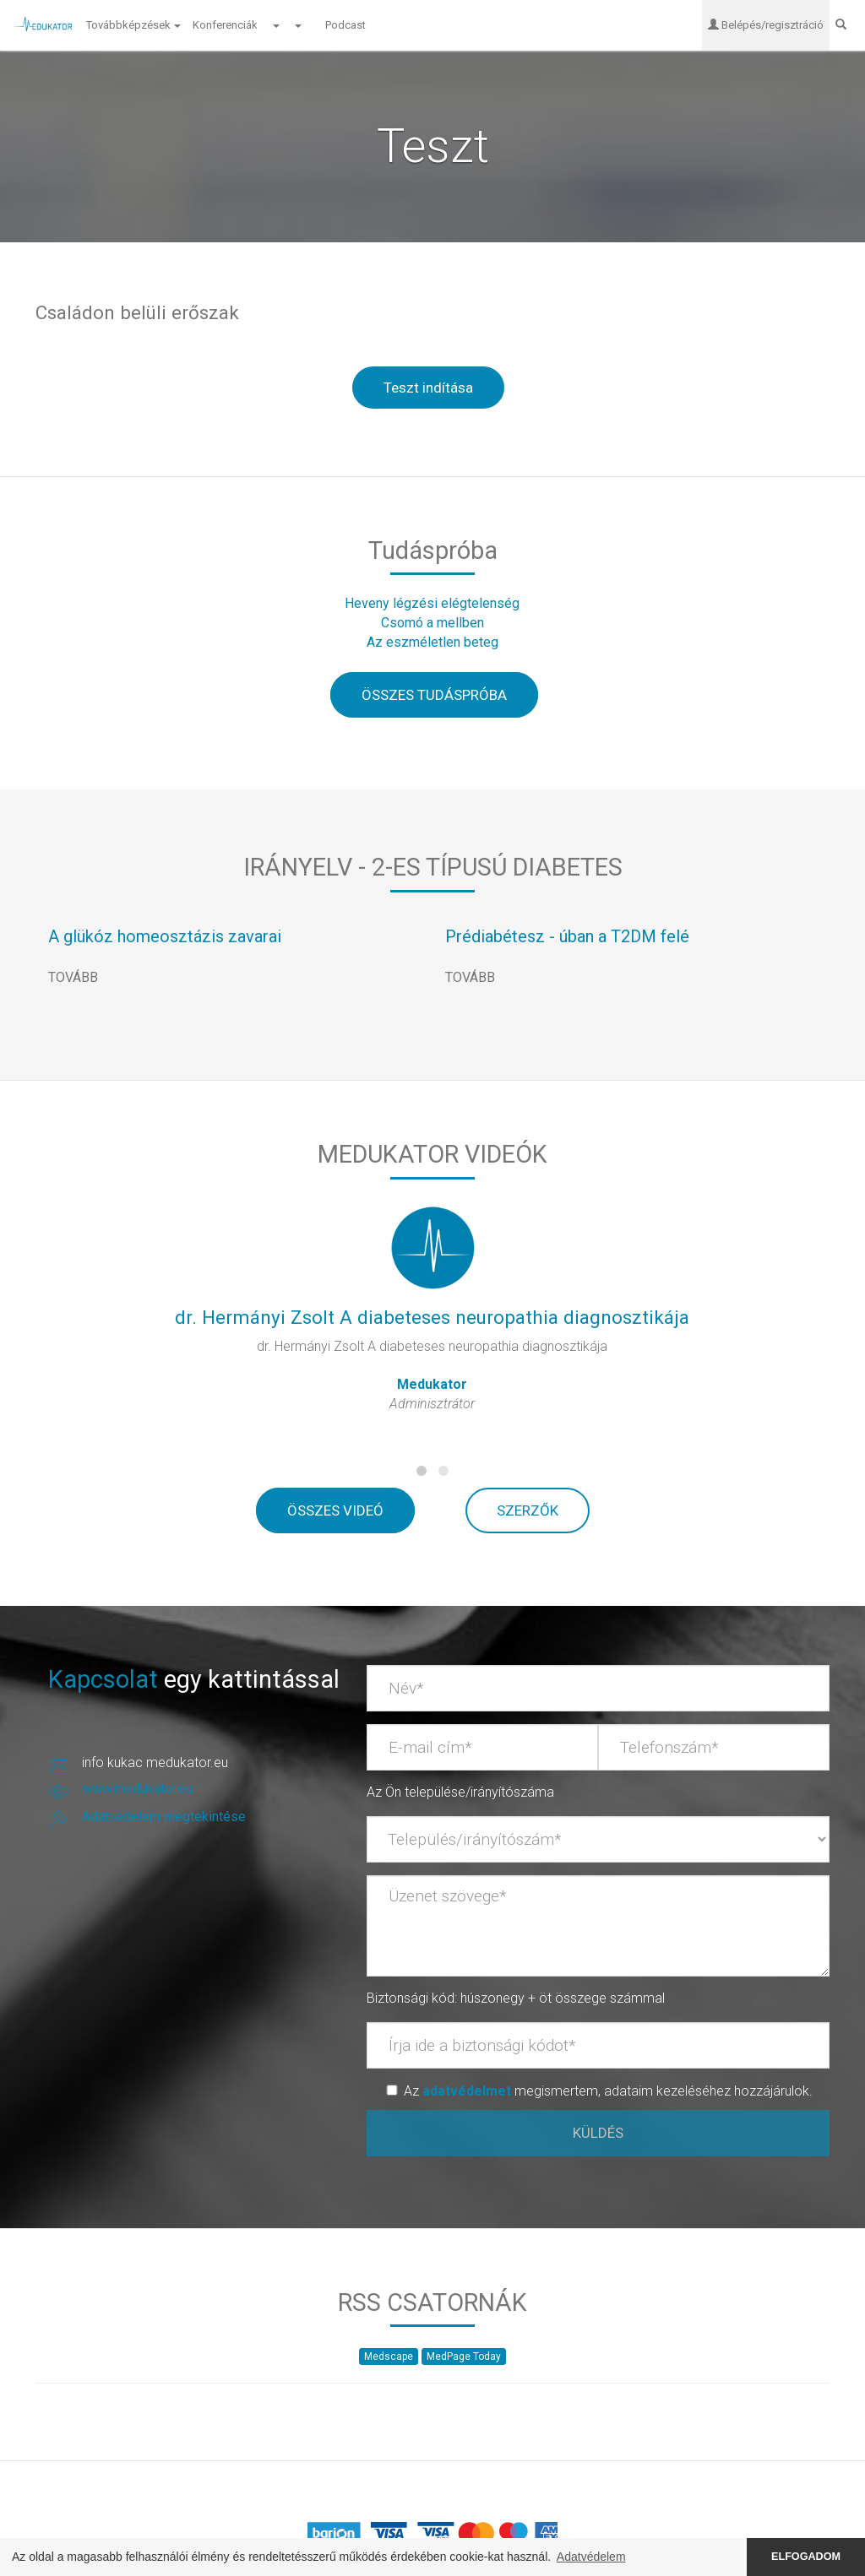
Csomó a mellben (432, 624)
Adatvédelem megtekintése (164, 1817)
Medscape (388, 2357)
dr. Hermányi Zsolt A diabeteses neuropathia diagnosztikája (432, 1318)
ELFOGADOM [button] (806, 2556)
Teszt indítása (428, 388)
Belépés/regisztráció (763, 25)
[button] (275, 25)
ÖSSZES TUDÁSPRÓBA (434, 695)
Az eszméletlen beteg (432, 643)
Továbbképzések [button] (133, 25)
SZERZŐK (527, 1511)
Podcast (347, 25)
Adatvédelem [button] (591, 2556)
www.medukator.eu (137, 1790)
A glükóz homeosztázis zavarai (164, 937)
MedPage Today (464, 2357)
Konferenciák (225, 25)
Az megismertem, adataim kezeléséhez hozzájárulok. (608, 2092)
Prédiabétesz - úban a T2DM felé (567, 937)
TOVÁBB (73, 978)
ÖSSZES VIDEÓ (335, 1511)
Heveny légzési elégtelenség (432, 604)
